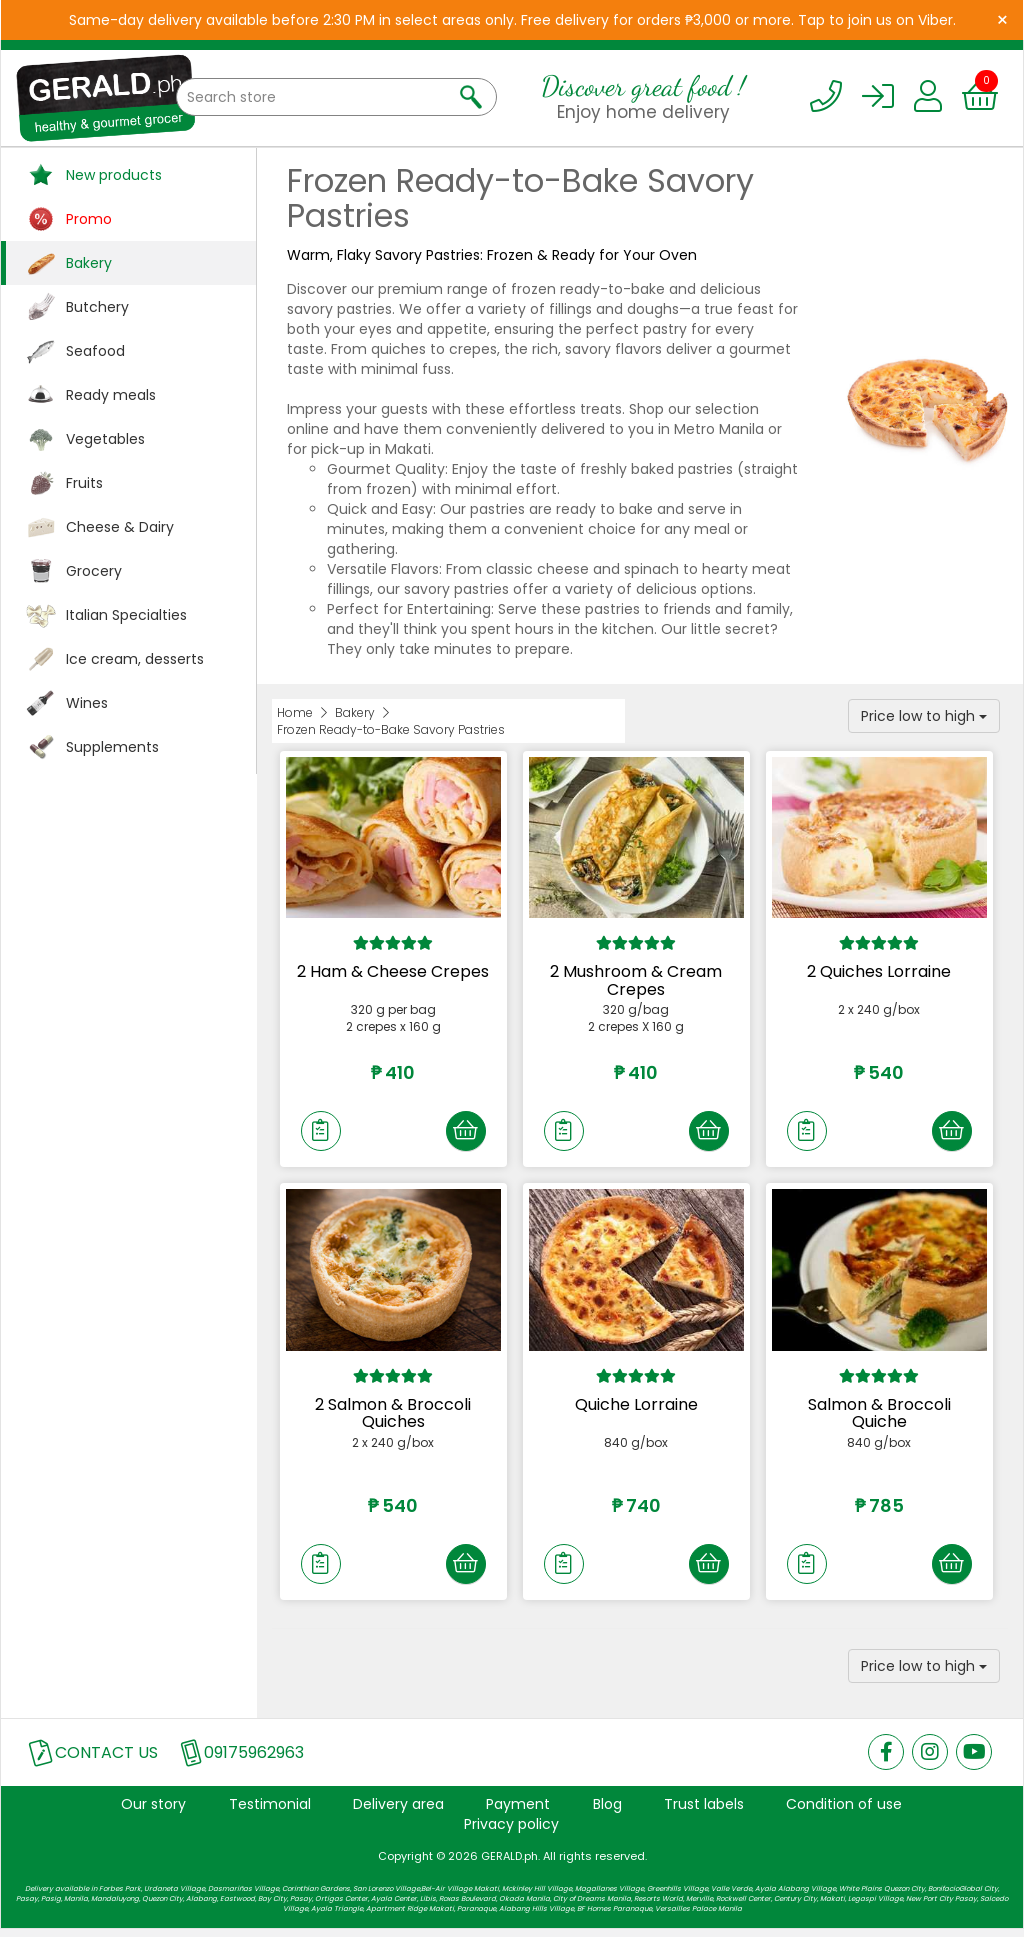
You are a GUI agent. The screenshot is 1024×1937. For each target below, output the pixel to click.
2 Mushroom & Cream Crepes (636, 980)
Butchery (97, 307)
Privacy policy (511, 1831)
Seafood (95, 351)
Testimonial (270, 1811)
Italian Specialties (126, 615)
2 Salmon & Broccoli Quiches (393, 1416)
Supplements (112, 747)
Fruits (84, 483)
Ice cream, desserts (135, 659)
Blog (607, 1811)
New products (114, 175)
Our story (153, 1811)
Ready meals (111, 395)
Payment (518, 1811)
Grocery (94, 571)
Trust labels (704, 1811)
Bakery (89, 263)
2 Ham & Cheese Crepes (393, 971)
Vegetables (105, 439)
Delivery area (398, 1811)
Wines (87, 703)
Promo (89, 219)
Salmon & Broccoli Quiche (879, 1416)
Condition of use (844, 1811)
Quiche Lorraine (636, 1407)
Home (295, 712)
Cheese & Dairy (120, 527)
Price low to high (924, 716)
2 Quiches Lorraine (879, 971)
